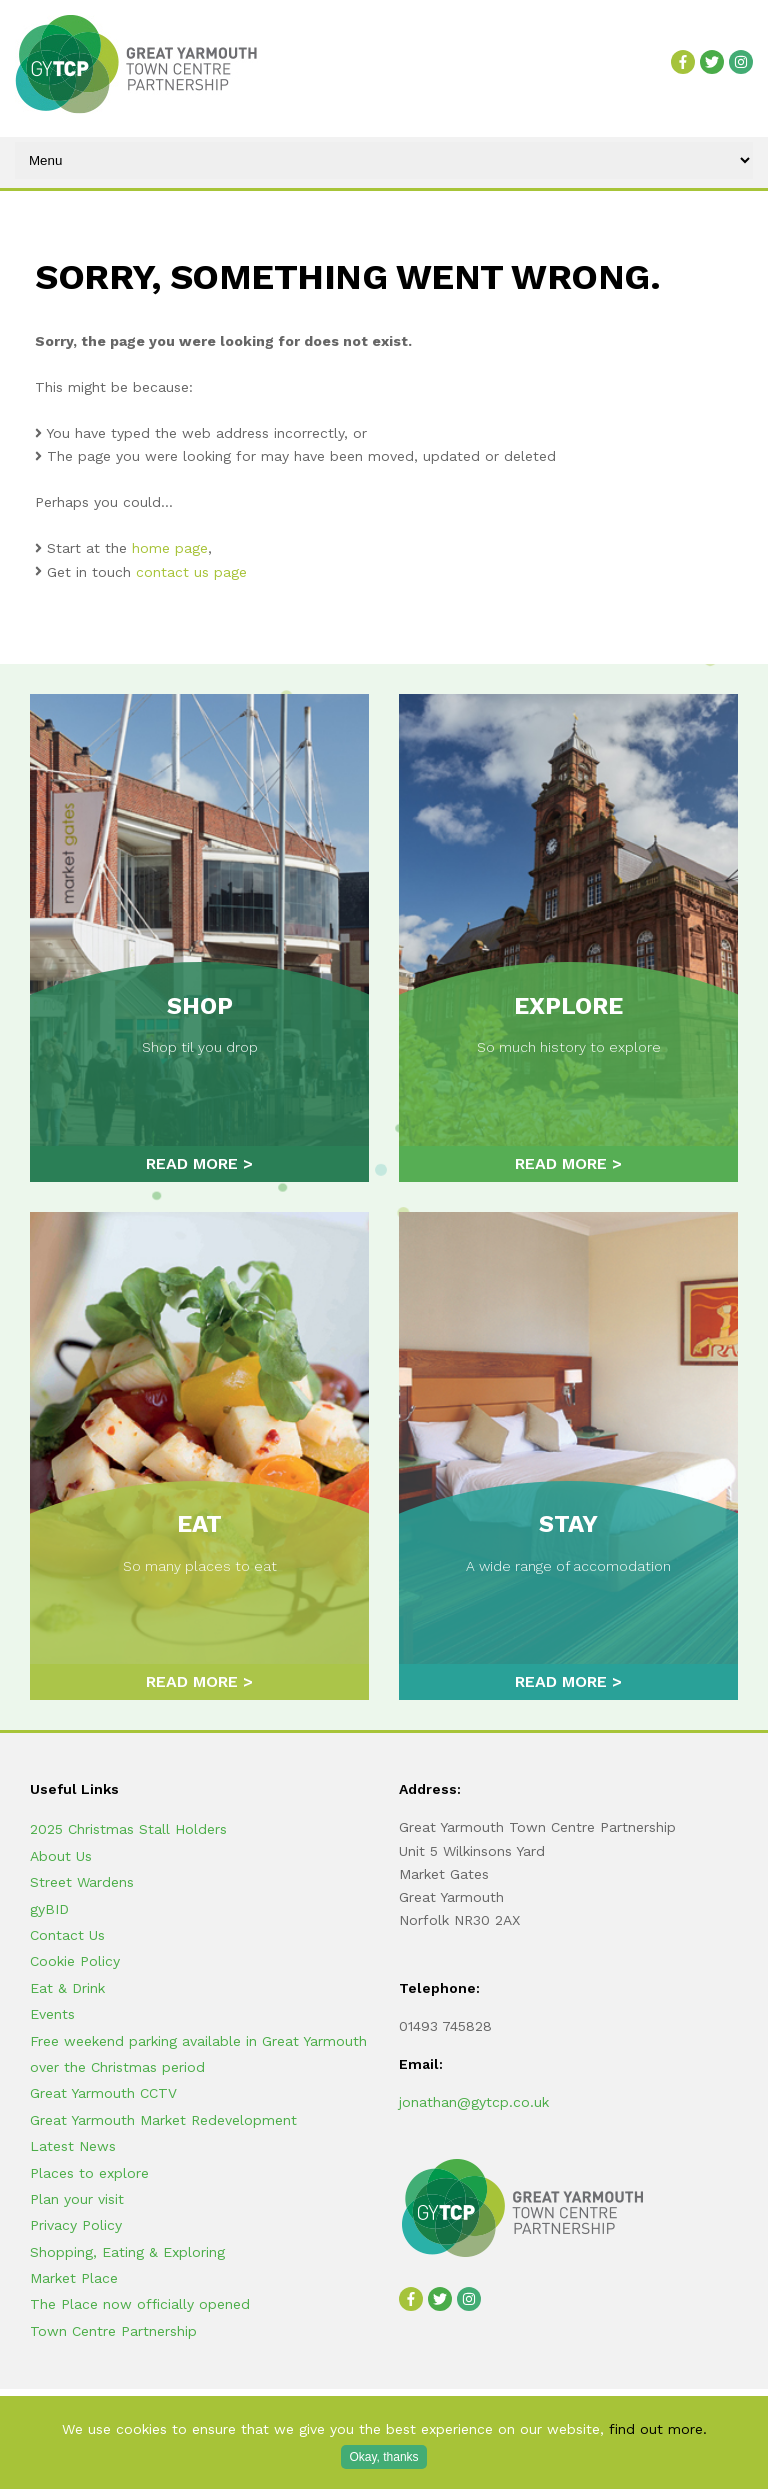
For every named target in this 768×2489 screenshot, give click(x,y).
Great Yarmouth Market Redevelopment (163, 2120)
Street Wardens (82, 1882)
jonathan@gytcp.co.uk (474, 2102)
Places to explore (89, 2173)
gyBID (49, 1909)
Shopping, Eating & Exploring (127, 2252)
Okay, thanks (383, 2457)
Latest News (73, 2146)
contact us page (191, 572)
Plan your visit (77, 2199)
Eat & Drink (67, 1988)
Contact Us (67, 1935)
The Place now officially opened (140, 2304)
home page (170, 548)
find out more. (658, 2429)
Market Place (74, 2278)
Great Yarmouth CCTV (103, 2093)
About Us (61, 1856)
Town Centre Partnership (113, 2331)
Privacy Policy (76, 2225)
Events (52, 2014)
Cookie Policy (75, 1961)
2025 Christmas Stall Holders (128, 1829)
